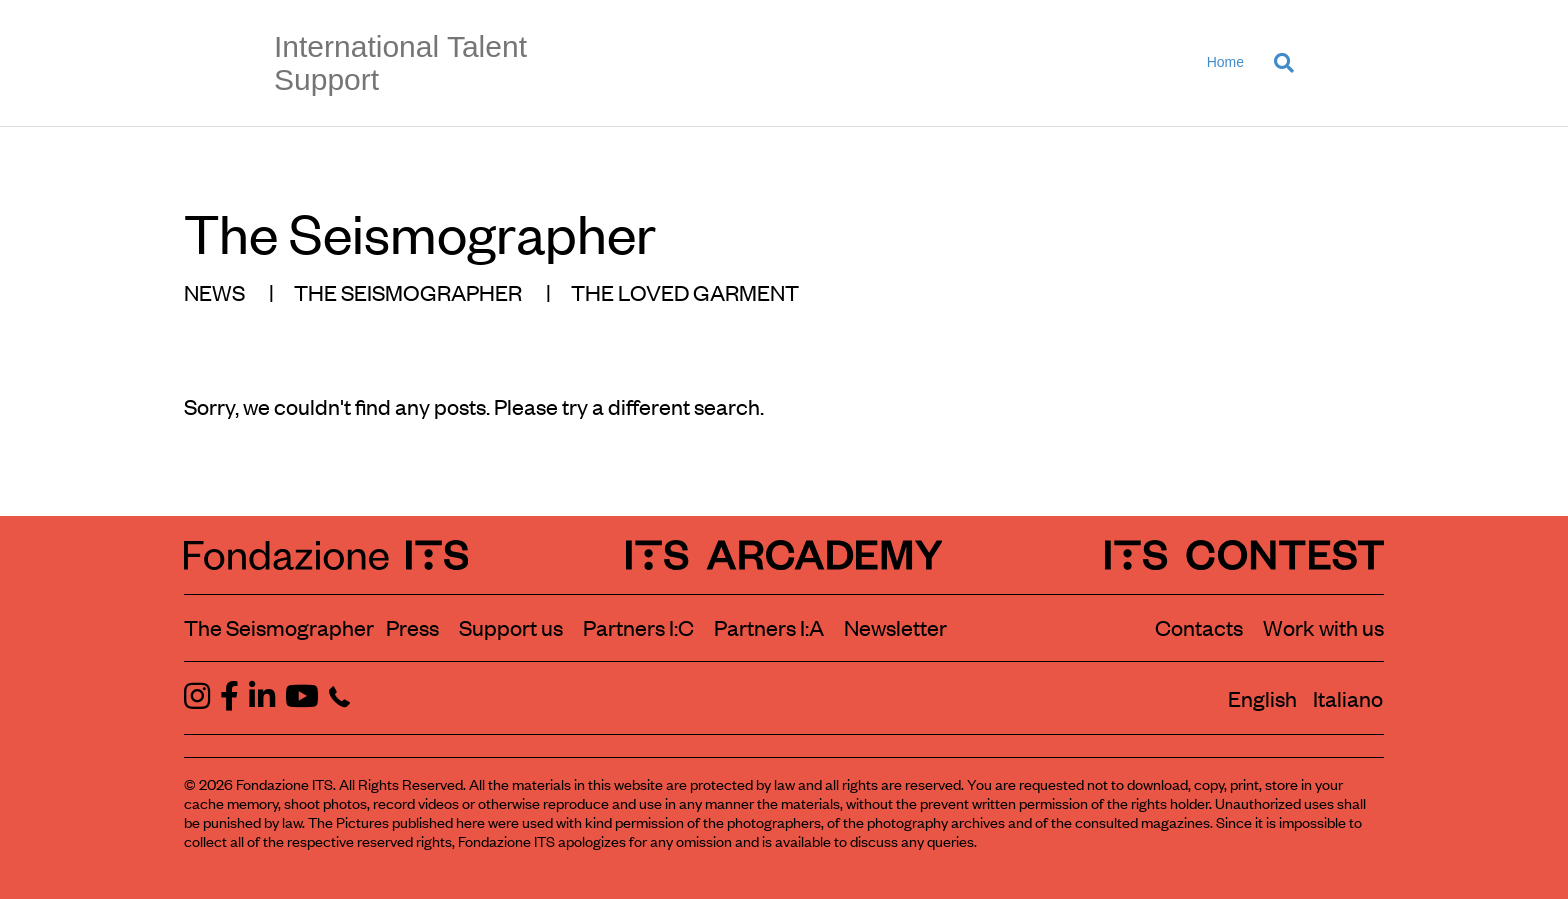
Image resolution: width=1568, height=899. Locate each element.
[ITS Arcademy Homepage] (784, 555)
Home (1225, 62)
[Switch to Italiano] (1348, 698)
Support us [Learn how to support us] (511, 627)
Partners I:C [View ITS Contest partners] (638, 627)
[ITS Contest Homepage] (1244, 555)
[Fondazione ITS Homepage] (326, 555)
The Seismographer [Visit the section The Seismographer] (279, 627)
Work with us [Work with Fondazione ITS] (1323, 627)
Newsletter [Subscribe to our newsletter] (895, 627)
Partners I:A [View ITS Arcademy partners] (769, 627)
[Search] (1276, 63)
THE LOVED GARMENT (685, 292)
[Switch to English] (1262, 698)
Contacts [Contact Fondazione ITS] (1199, 627)
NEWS (214, 292)
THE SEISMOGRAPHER (408, 292)
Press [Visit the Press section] (412, 627)
